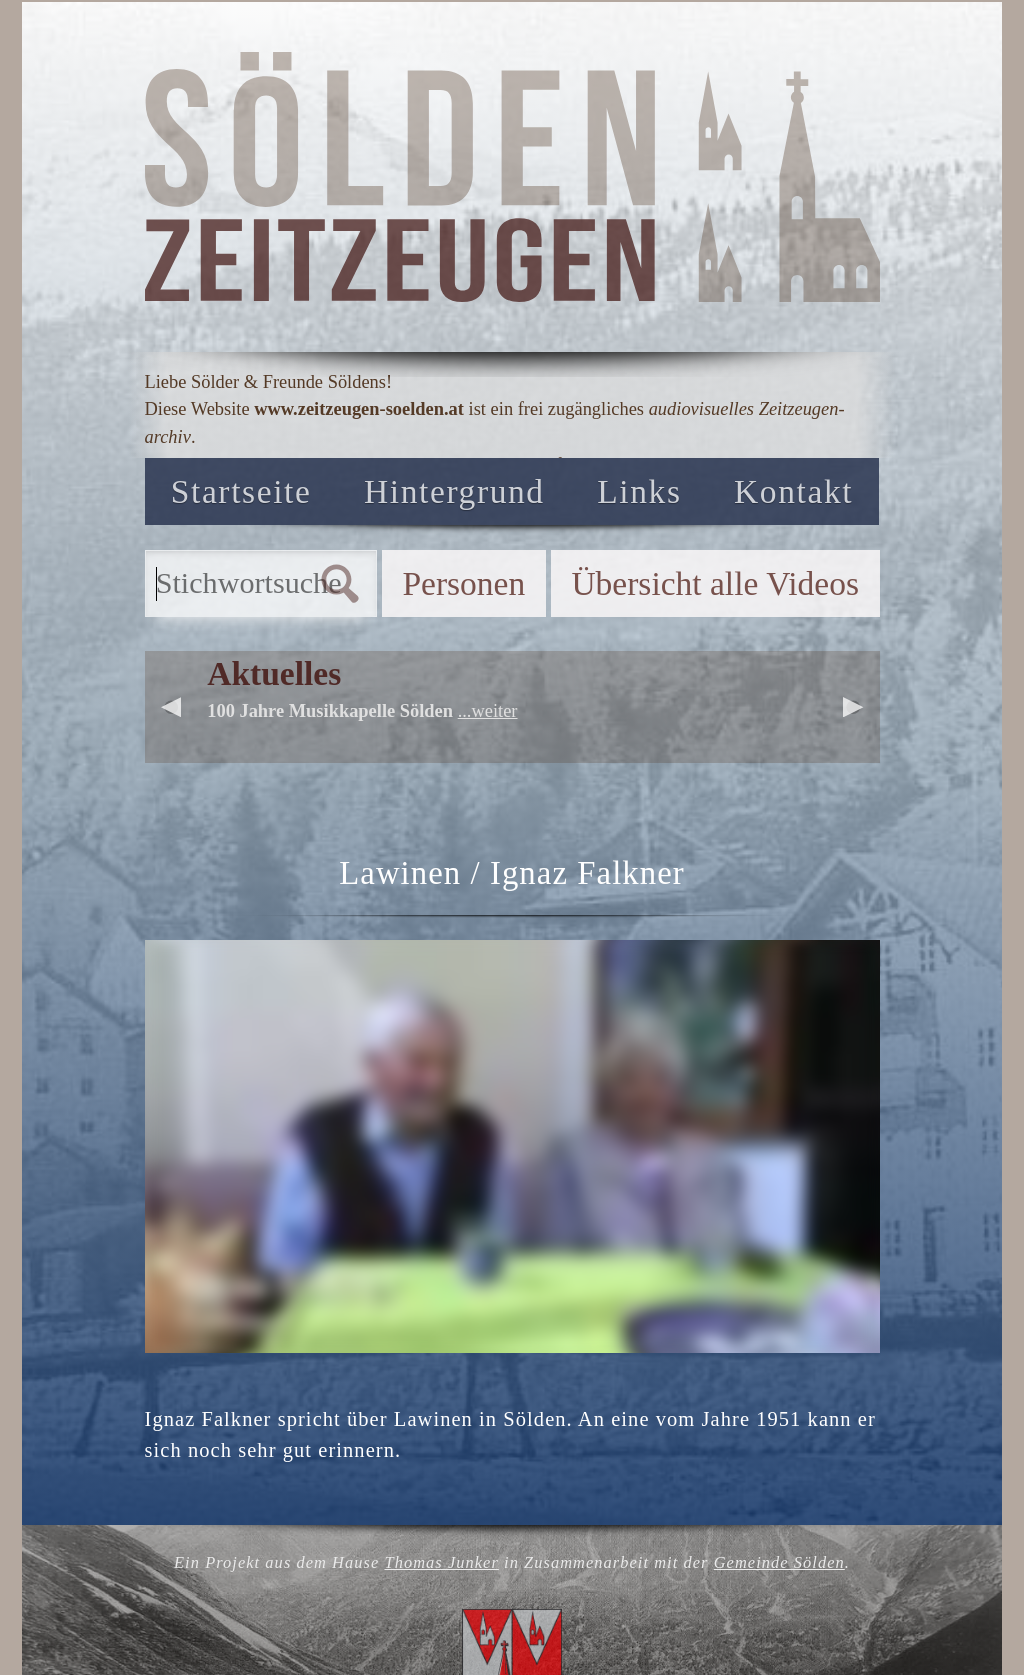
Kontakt (793, 491)
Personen (463, 583)
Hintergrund (454, 491)
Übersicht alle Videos (715, 583)
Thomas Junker (441, 1562)
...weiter (488, 711)
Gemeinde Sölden (779, 1562)
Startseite (241, 491)
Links (639, 491)
